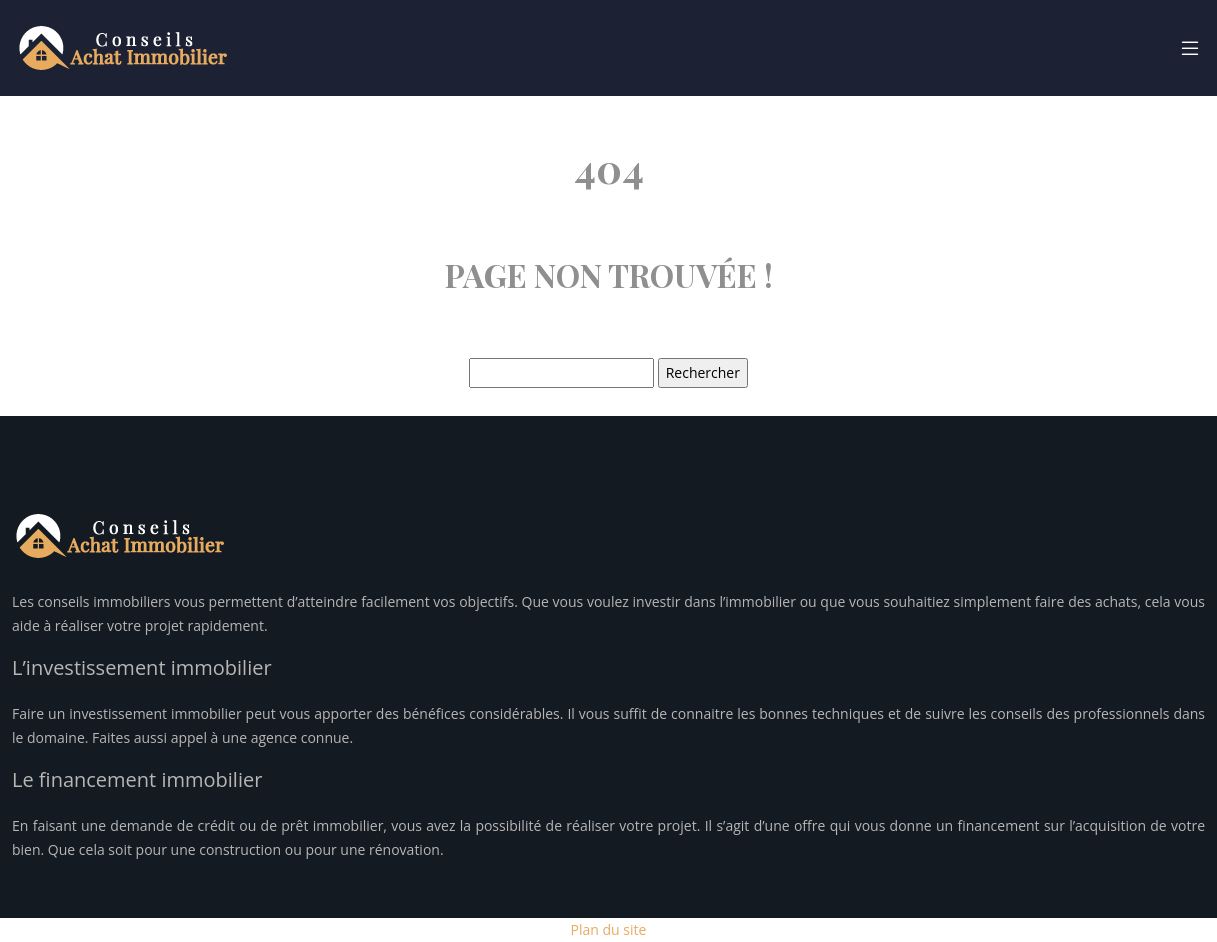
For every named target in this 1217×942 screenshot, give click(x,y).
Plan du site (609, 929)
